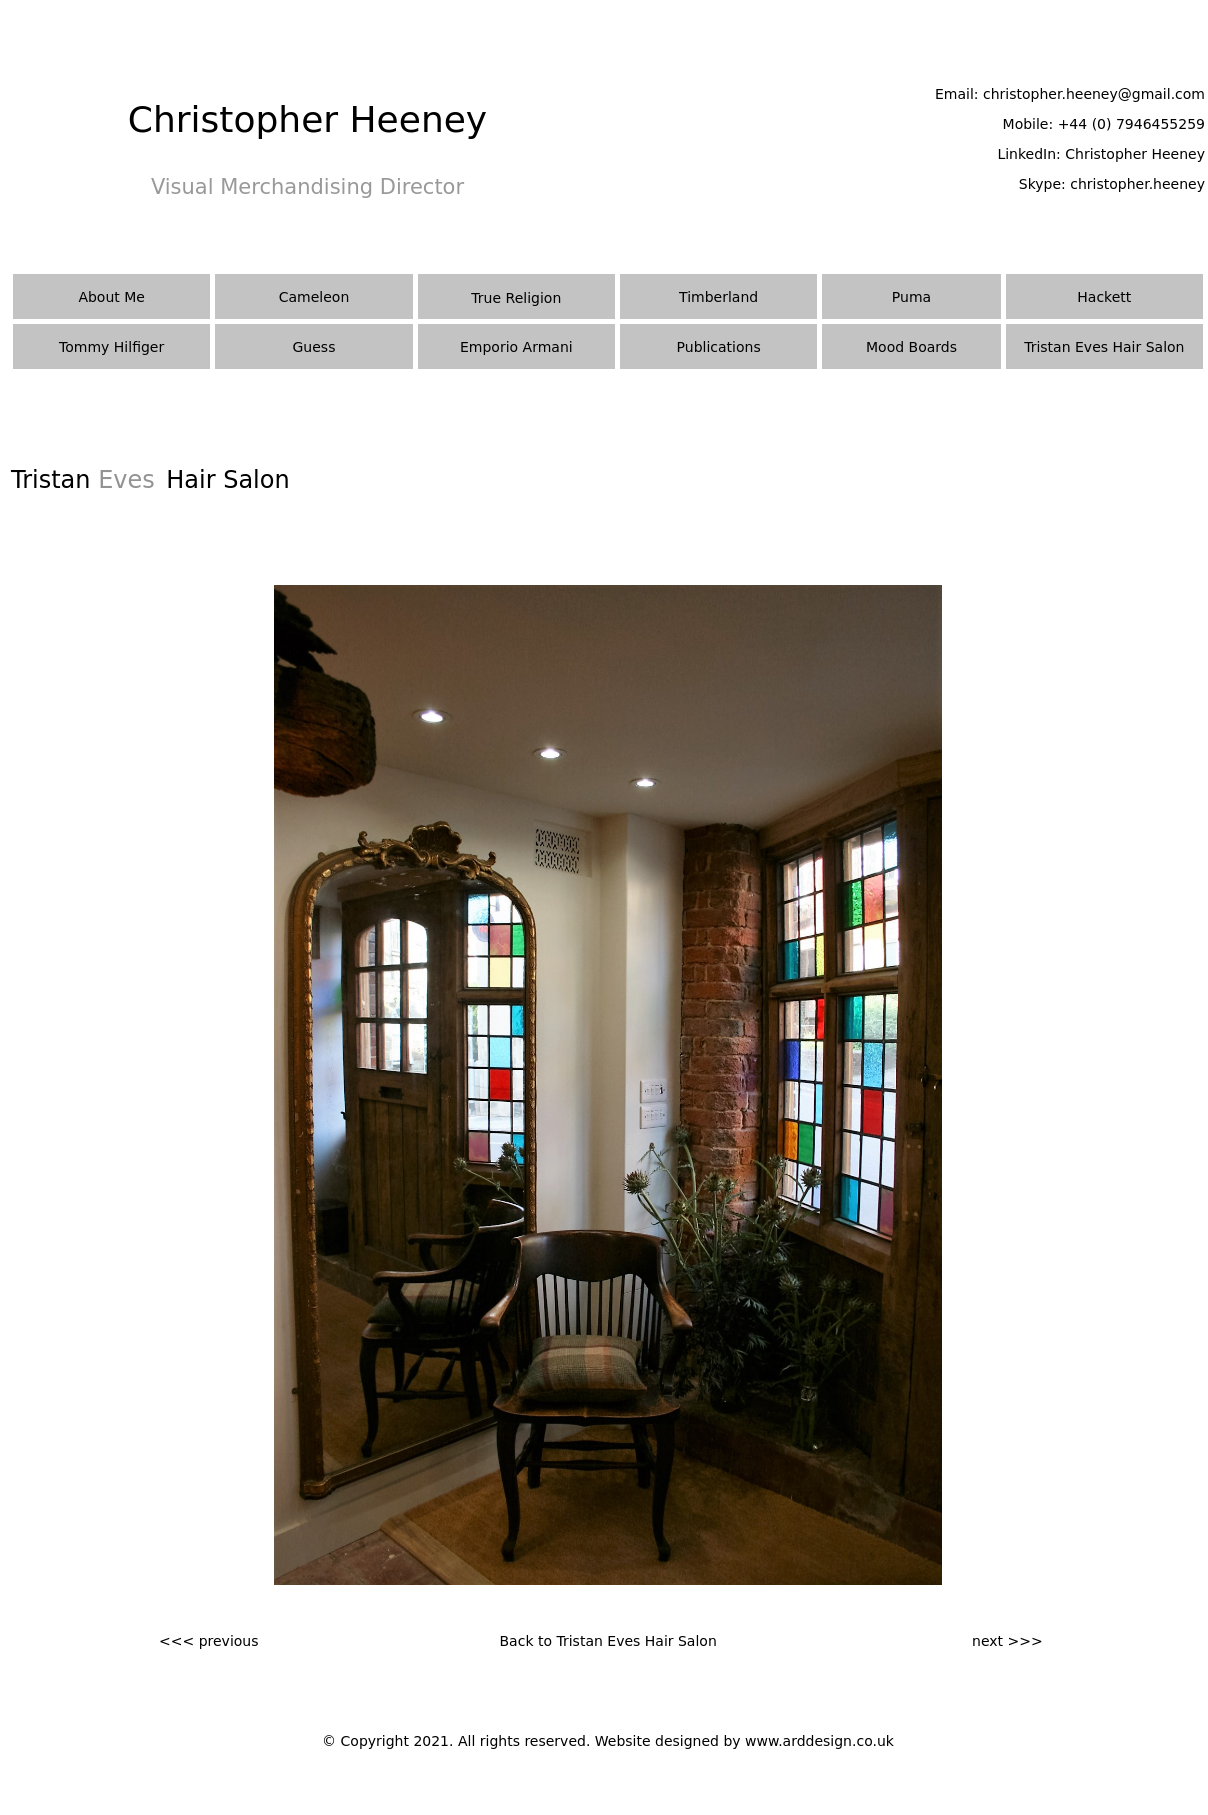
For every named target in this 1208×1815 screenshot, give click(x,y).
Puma (911, 297)
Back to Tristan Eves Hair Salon (608, 1641)
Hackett (1104, 297)
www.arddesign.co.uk (819, 1741)
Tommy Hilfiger (111, 347)
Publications (719, 347)
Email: (959, 94)
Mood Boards (911, 347)
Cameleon (314, 297)
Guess (314, 347)
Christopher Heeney (1135, 154)
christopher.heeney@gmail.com (1094, 94)
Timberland (718, 297)
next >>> (1007, 1641)
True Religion (516, 298)
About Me (111, 297)
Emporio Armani (516, 347)
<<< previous (209, 1641)
